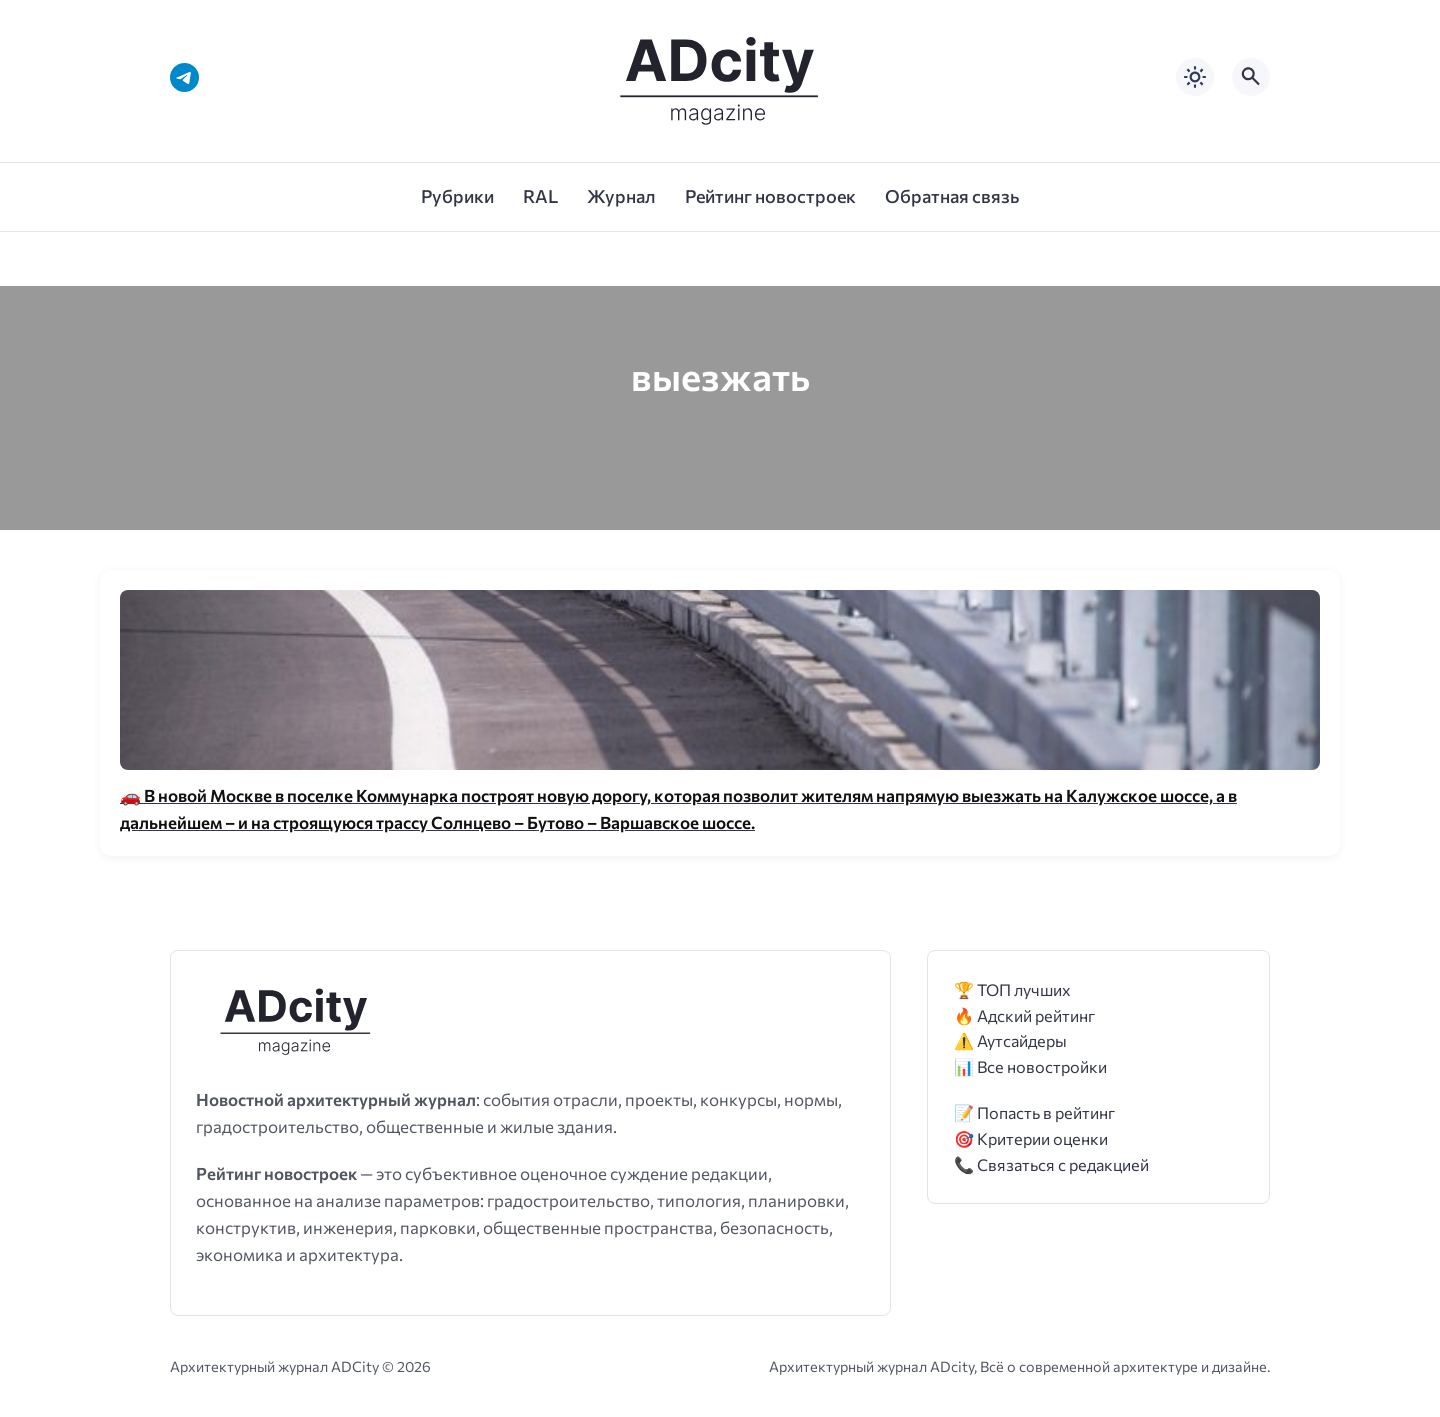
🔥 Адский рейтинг (1024, 1015)
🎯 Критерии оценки (1031, 1138)
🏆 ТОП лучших (1012, 989)
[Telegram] (184, 77)
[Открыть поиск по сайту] (1251, 77)
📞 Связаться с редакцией (1051, 1164)
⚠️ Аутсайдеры (1010, 1040)
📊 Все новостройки (1030, 1066)
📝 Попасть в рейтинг (1034, 1112)
